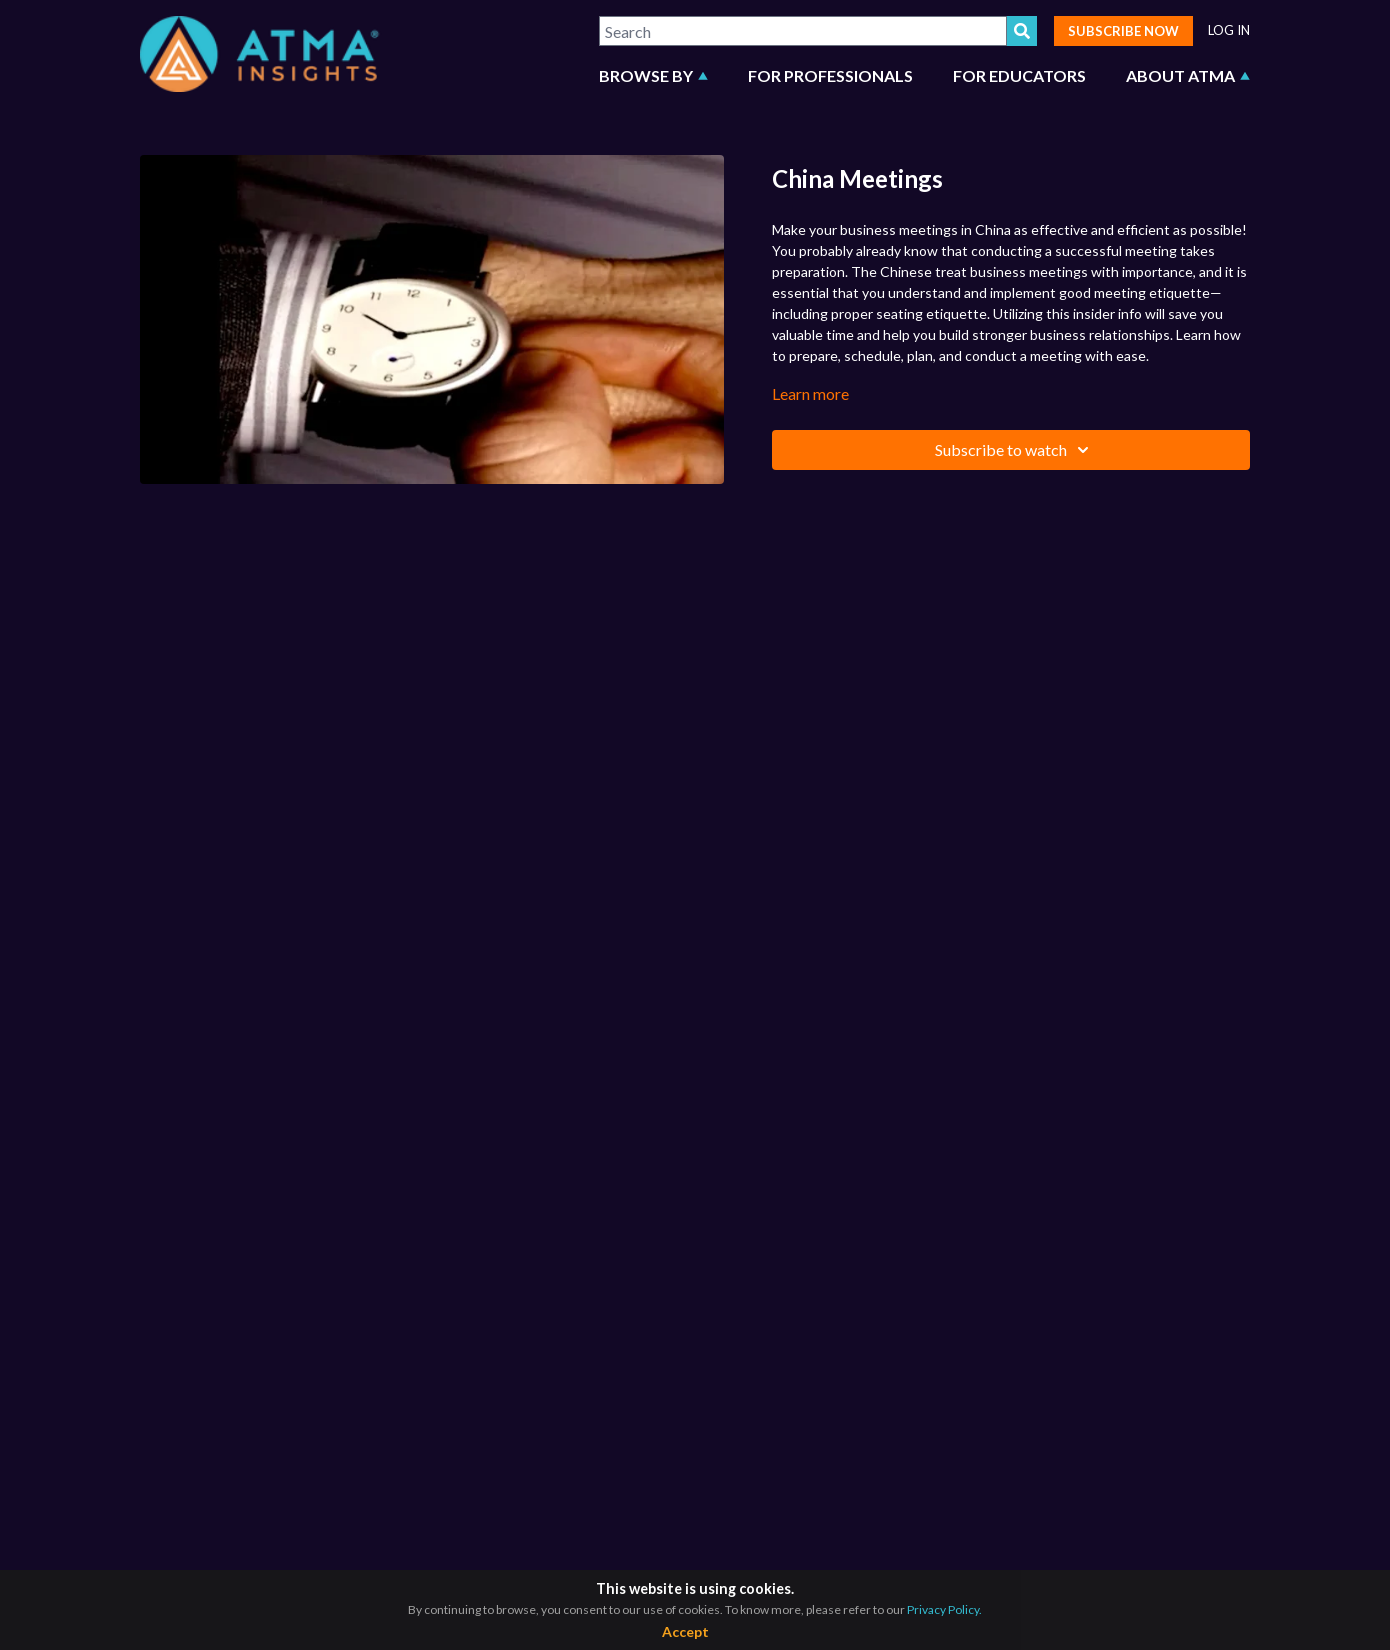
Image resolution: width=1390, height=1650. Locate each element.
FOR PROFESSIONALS (830, 75)
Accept (685, 1631)
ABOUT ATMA (1188, 75)
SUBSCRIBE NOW (1123, 31)
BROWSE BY (653, 75)
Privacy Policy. (944, 1609)
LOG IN (1229, 30)
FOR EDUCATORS (1019, 75)
